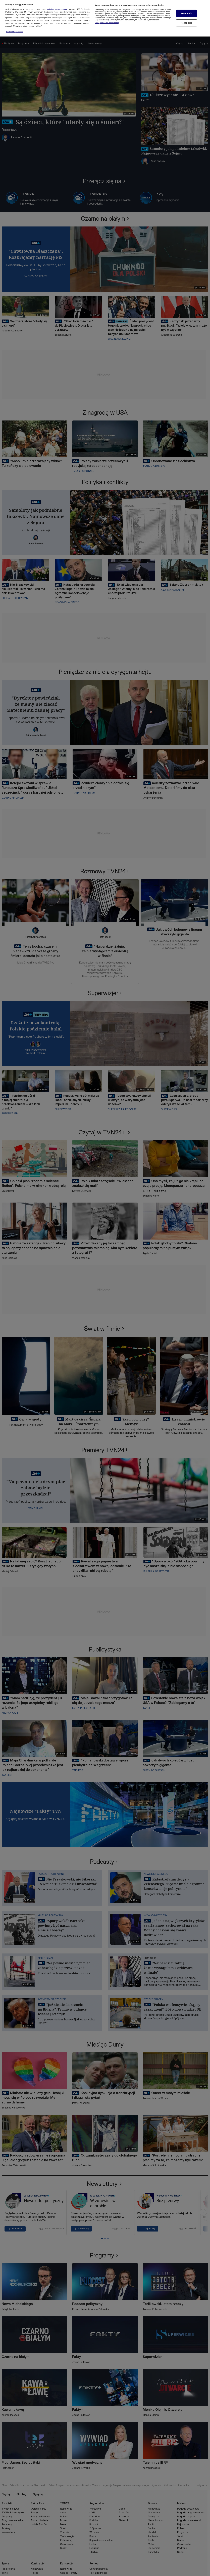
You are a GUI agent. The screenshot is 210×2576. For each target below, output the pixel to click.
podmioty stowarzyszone (57, 9)
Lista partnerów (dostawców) (107, 23)
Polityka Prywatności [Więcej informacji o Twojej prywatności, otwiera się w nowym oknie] (14, 32)
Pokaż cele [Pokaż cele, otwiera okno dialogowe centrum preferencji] (186, 23)
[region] (105, 18)
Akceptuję (186, 13)
